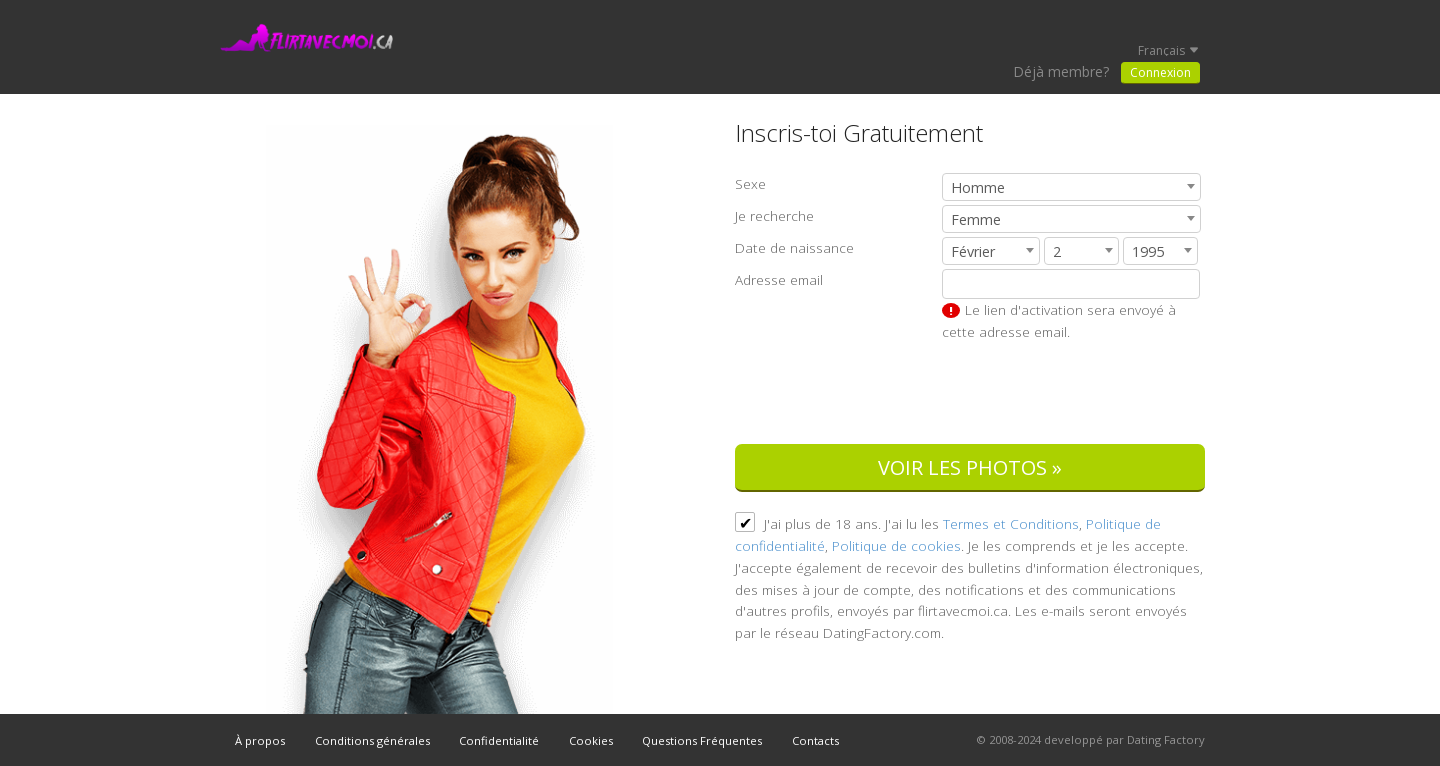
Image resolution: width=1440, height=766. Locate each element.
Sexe (750, 183)
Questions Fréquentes (702, 740)
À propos (260, 740)
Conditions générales (372, 740)
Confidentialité (499, 740)
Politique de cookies (896, 545)
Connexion (1160, 72)
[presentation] (1053, 395)
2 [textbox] (1057, 251)
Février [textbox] (973, 251)
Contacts (815, 740)
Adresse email (779, 279)
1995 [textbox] (1148, 251)
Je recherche (774, 215)
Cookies (591, 740)
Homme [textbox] (978, 187)
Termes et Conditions (1011, 523)
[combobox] (1071, 187)
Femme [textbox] (976, 219)
